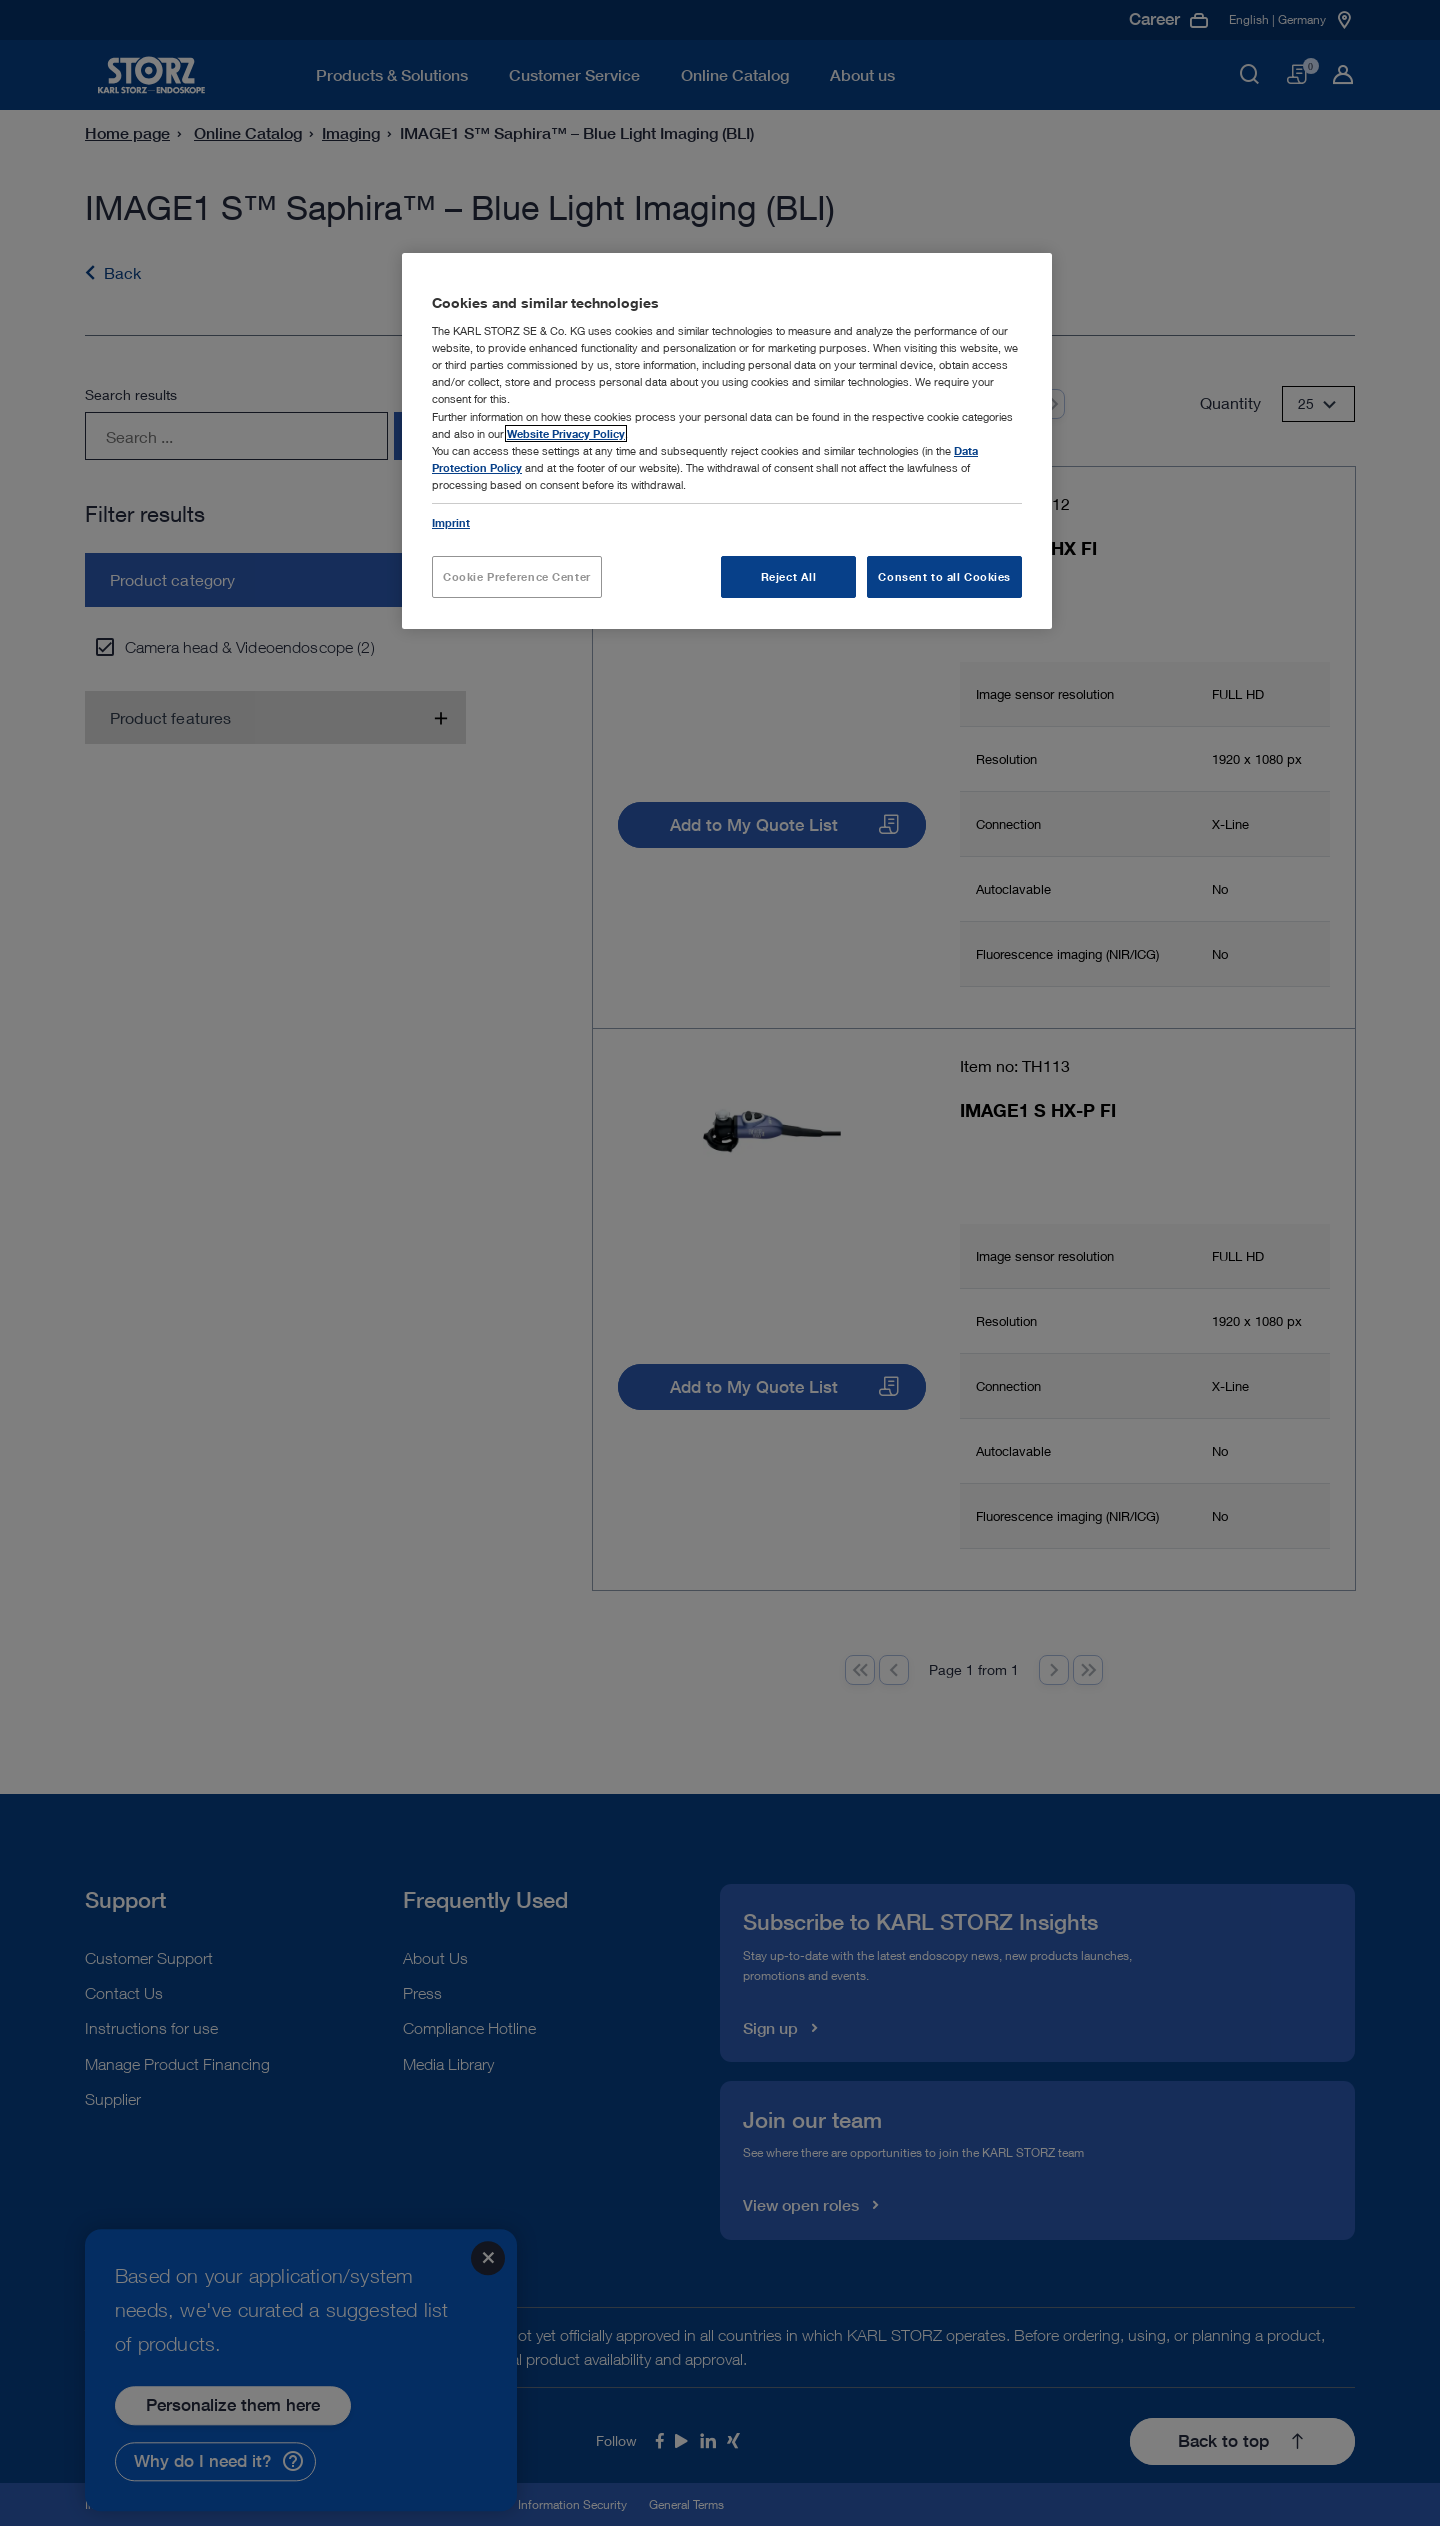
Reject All (789, 576)
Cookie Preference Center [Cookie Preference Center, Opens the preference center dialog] (517, 576)
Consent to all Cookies (944, 576)
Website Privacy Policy (566, 433)
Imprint (451, 522)
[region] (727, 441)
